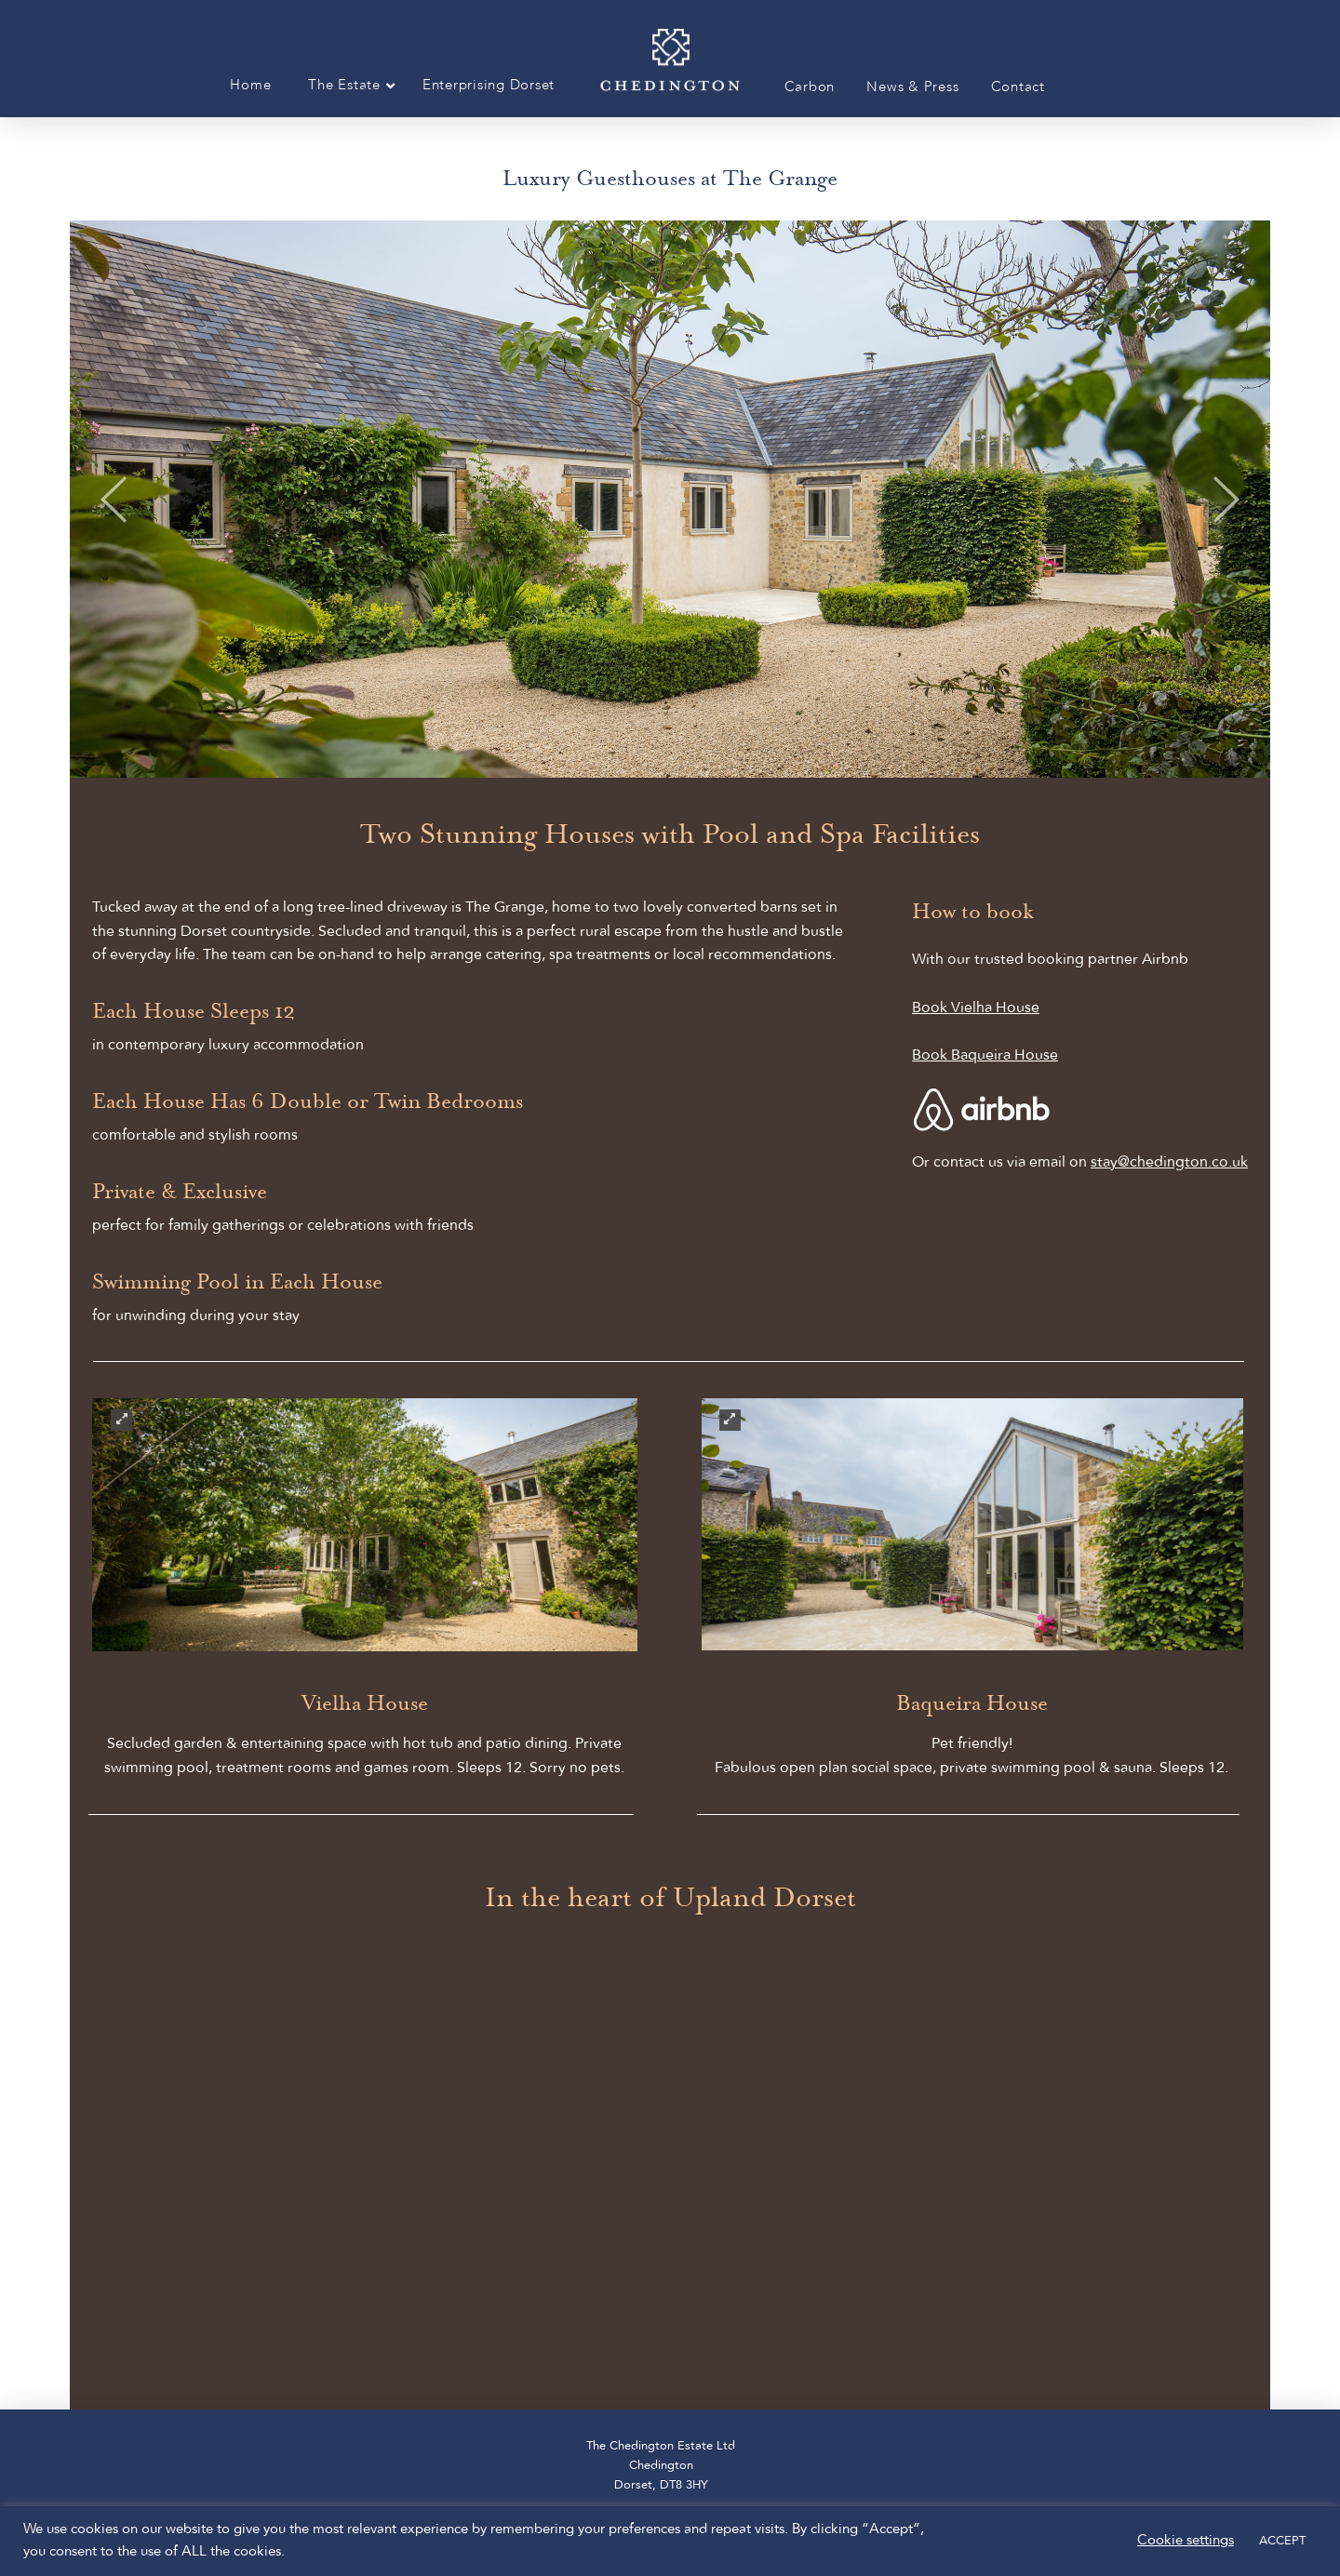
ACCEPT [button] (1282, 2541)
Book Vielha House (975, 1008)
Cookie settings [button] (1185, 2540)
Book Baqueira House (985, 1055)
